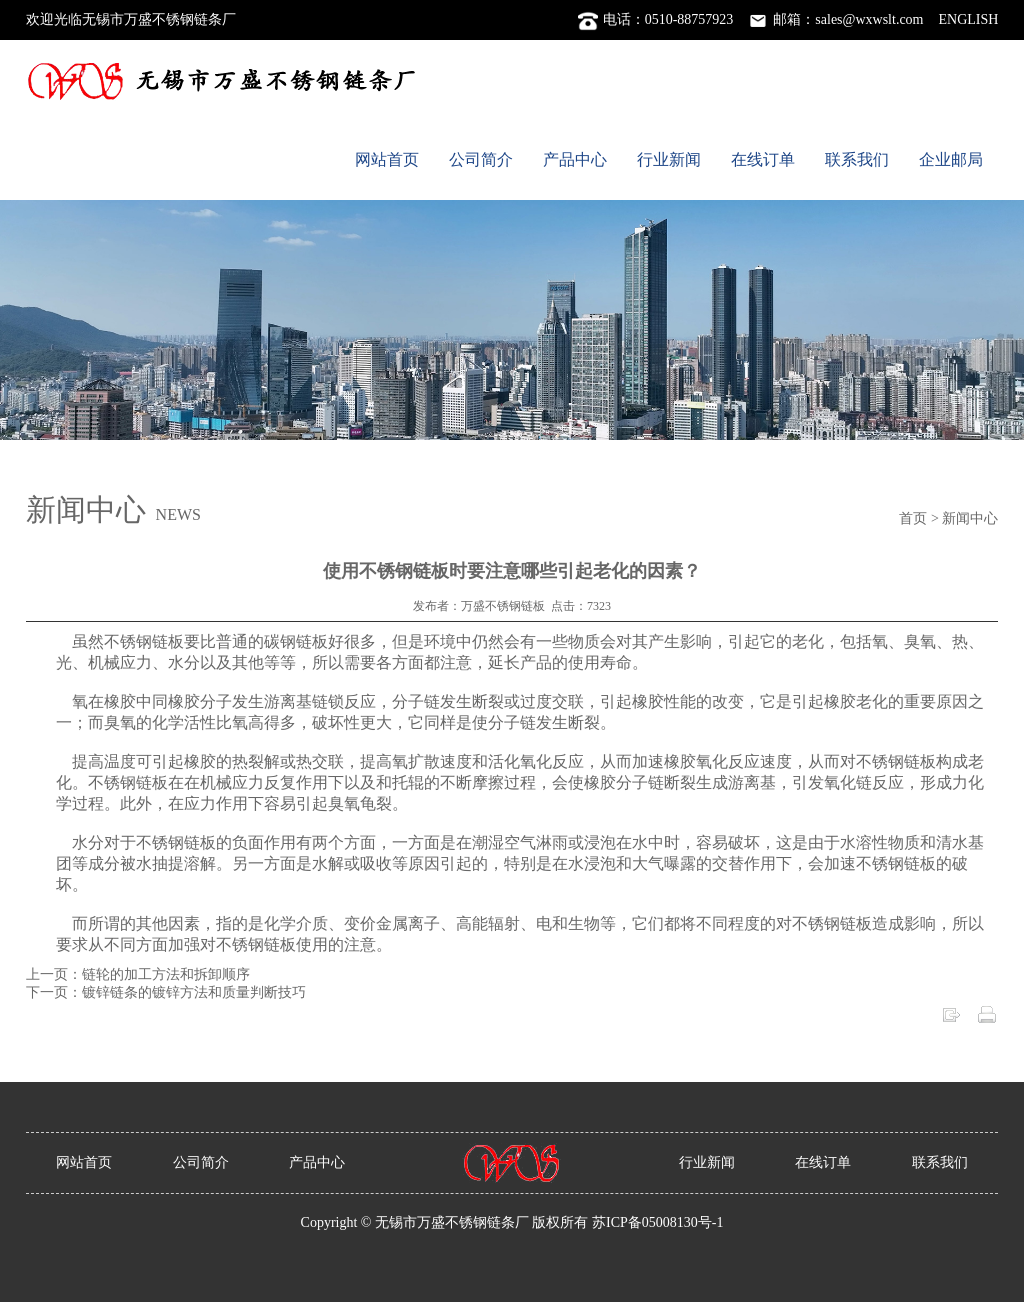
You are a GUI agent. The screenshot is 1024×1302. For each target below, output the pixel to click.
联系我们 (857, 159)
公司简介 (481, 159)
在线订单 (763, 159)
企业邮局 (951, 159)
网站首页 (387, 159)
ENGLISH (969, 19)
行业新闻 (669, 159)
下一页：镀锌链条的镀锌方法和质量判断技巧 (166, 992)
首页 (913, 518)
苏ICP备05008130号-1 (657, 1222)
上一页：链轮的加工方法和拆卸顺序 (138, 974)
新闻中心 (970, 518)
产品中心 (575, 159)
